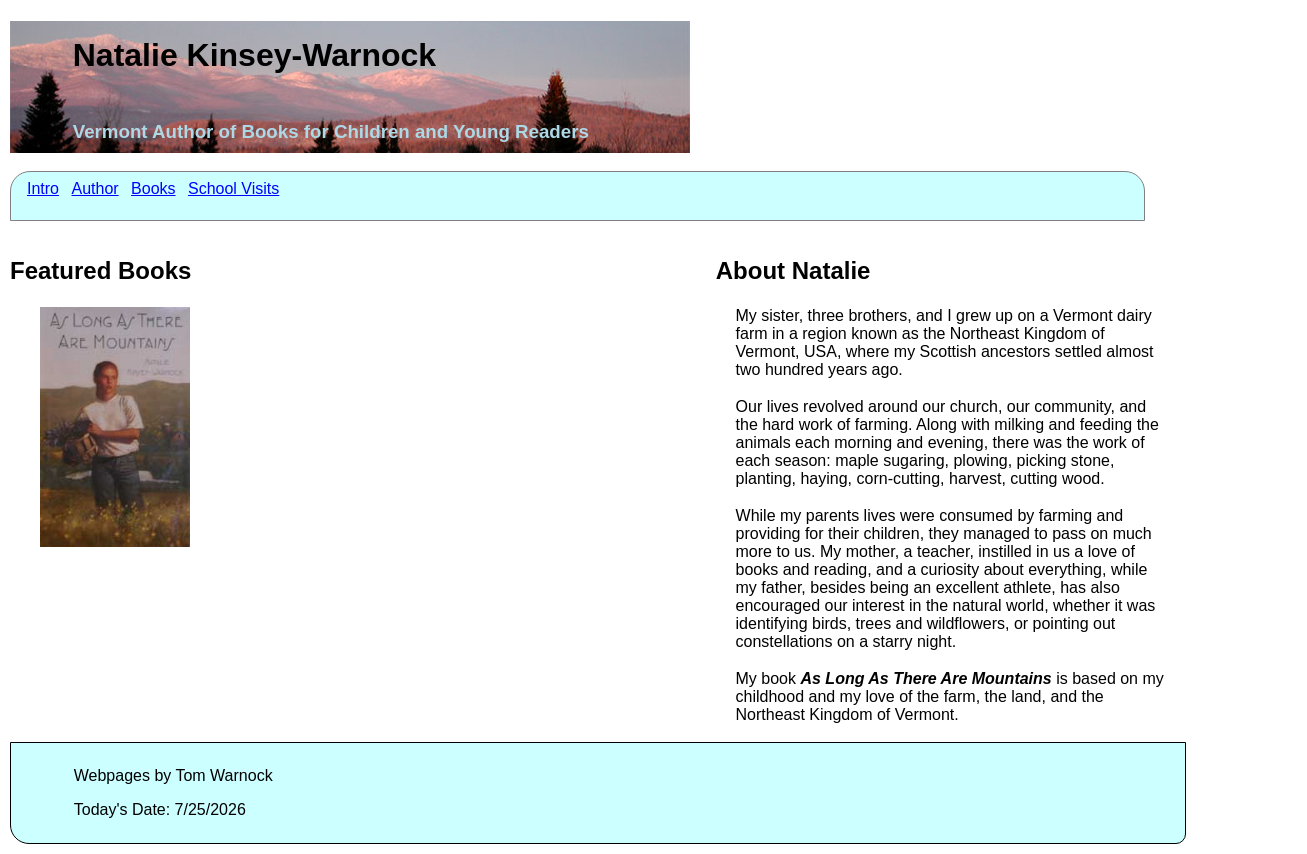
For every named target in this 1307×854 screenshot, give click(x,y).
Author (94, 188)
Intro (43, 188)
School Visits (233, 188)
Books (153, 188)
